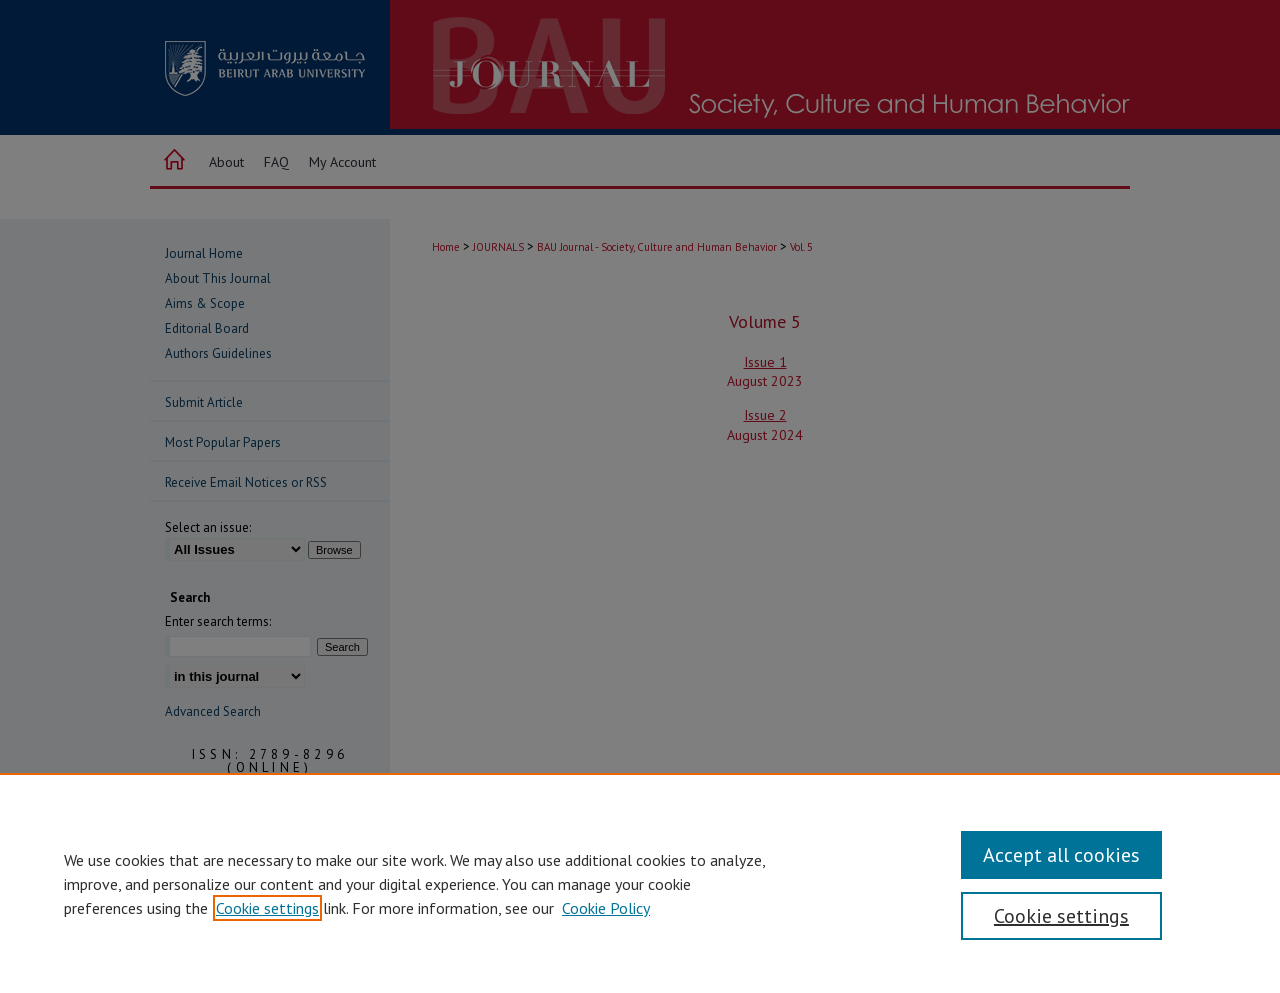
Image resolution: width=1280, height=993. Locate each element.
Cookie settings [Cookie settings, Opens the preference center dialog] (1061, 916)
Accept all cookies (1061, 855)
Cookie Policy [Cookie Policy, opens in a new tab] (606, 908)
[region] (640, 883)
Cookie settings (267, 908)
